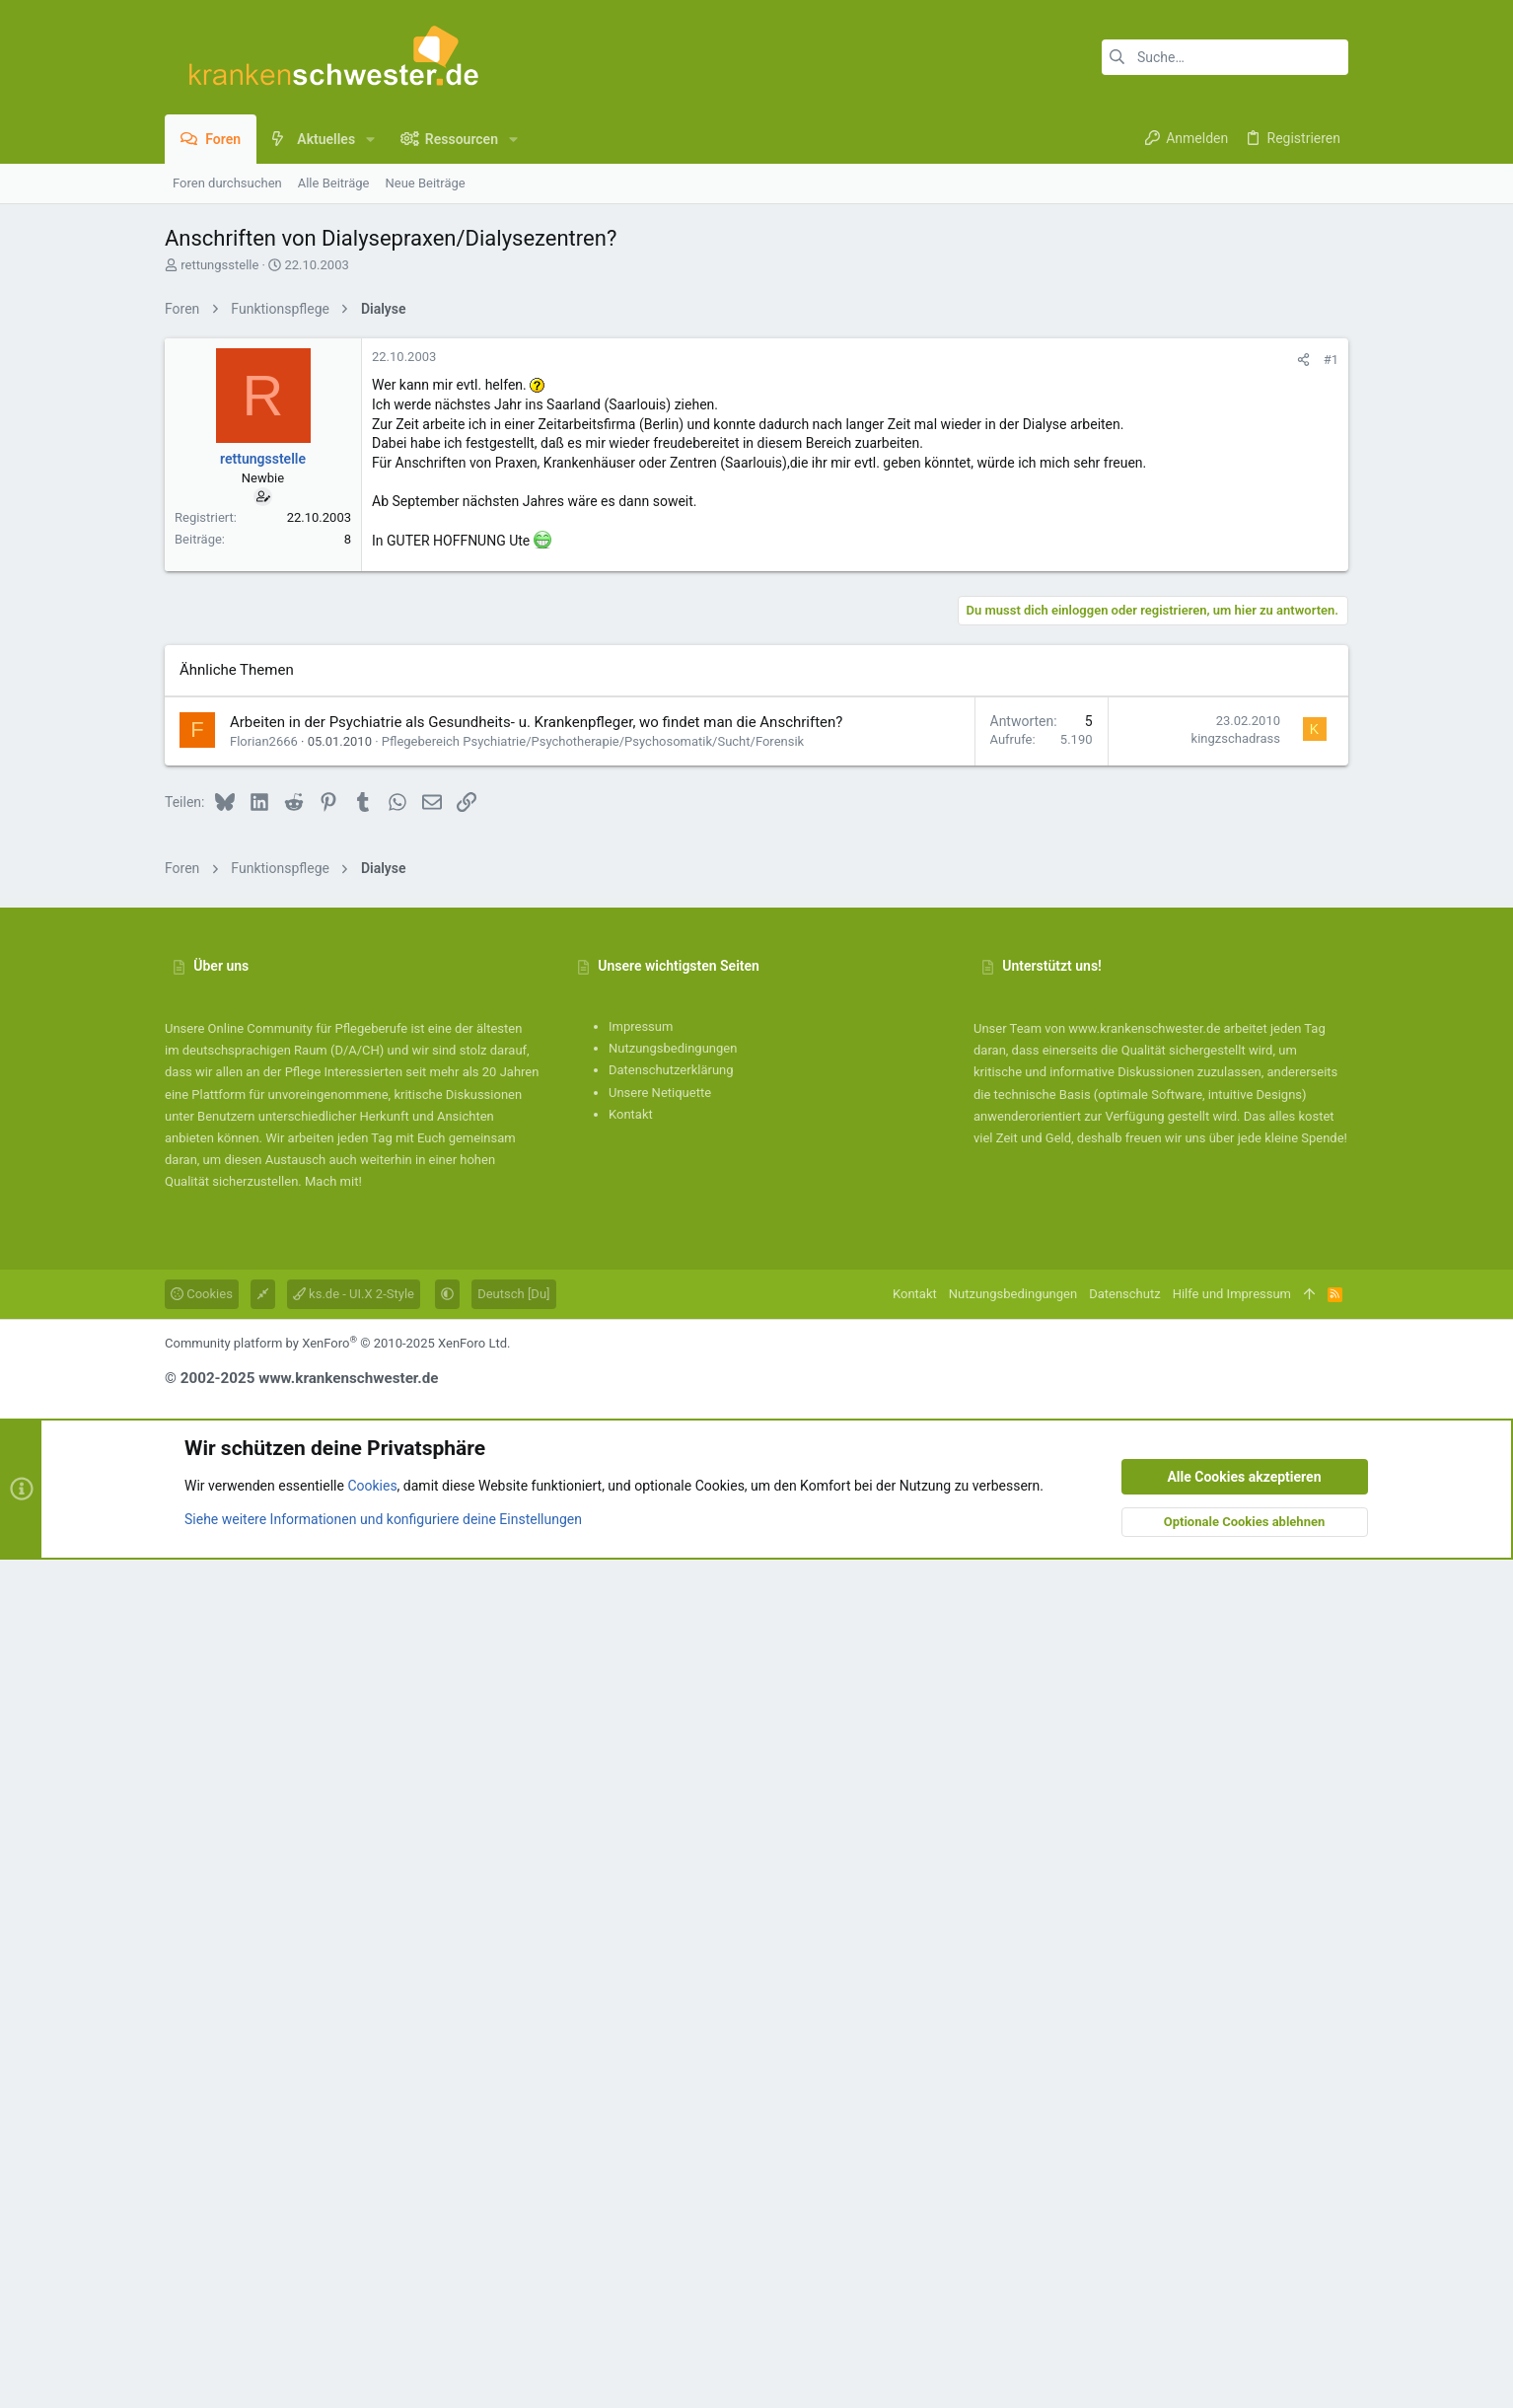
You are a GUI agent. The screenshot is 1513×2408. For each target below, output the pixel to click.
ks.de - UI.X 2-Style (353, 2142)
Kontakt (631, 1962)
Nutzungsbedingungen (673, 1896)
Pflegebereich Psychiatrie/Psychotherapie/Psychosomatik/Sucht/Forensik (593, 1589)
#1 (1331, 635)
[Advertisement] (756, 466)
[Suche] (1225, 57)
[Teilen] (1303, 635)
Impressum (641, 1874)
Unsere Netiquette (660, 1941)
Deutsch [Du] (513, 2142)
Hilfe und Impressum (1232, 2142)
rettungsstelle (219, 264)
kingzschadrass (1235, 1586)
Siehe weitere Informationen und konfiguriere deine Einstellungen (383, 2367)
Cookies (202, 2142)
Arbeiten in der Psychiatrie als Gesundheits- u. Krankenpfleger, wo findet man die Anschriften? (536, 1570)
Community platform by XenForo (337, 2191)
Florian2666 (264, 1589)
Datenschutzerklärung (671, 1918)
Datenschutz (1124, 2142)
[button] (370, 139)
